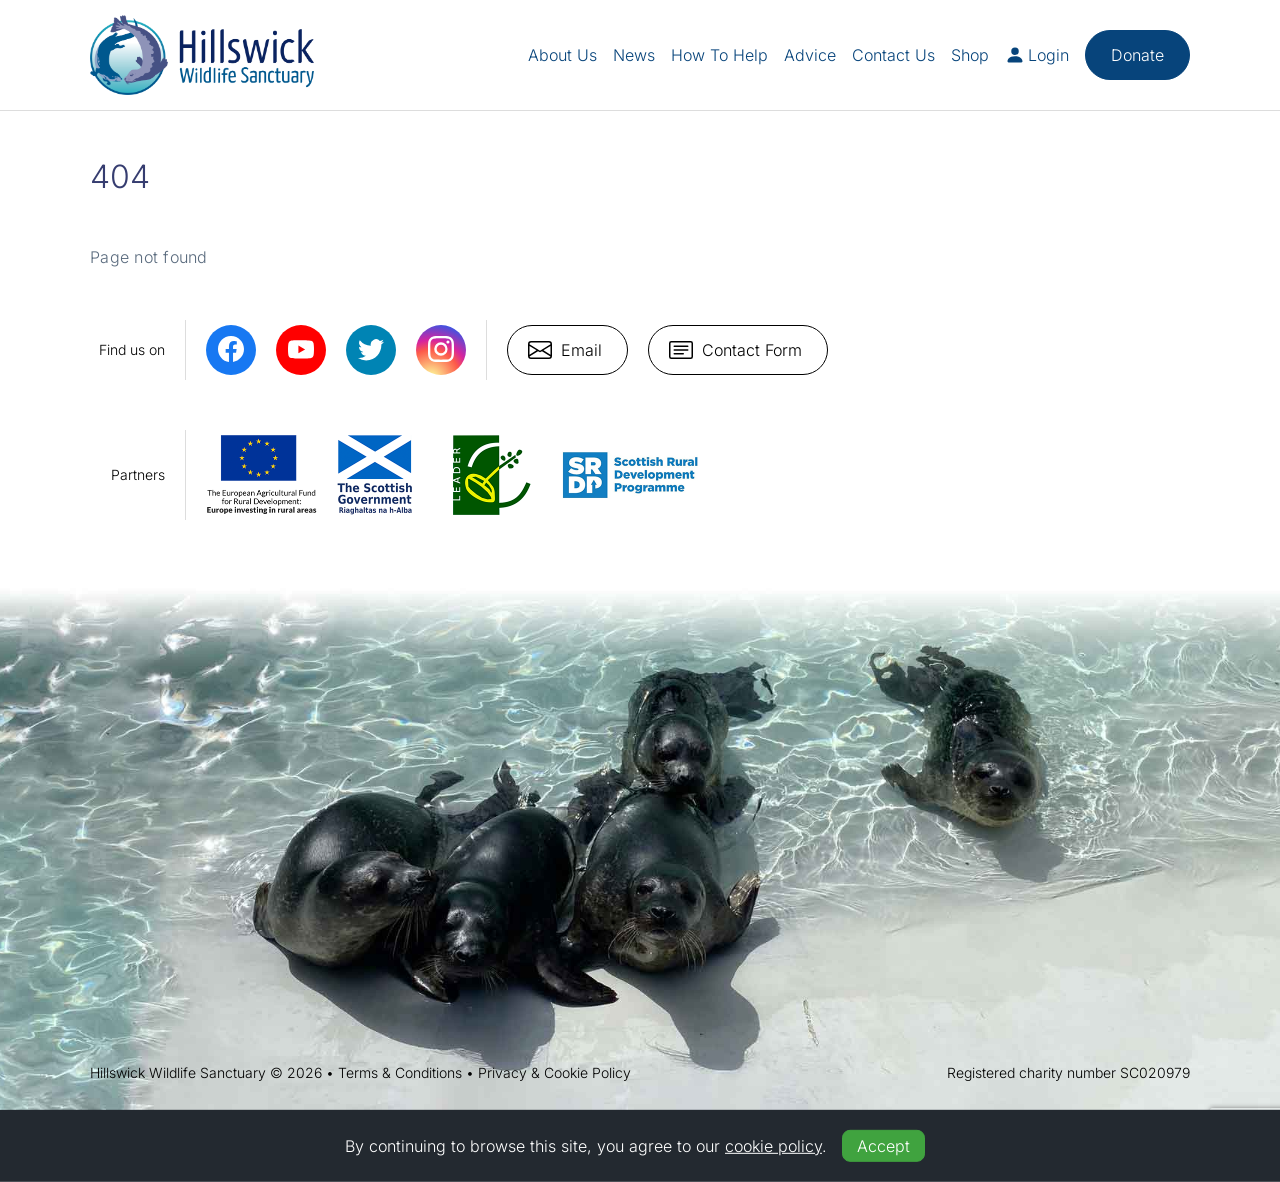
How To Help (719, 55)
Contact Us (893, 55)
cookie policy (773, 1146)
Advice (810, 55)
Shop (970, 55)
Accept (883, 1146)
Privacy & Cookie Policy (554, 1072)
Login (1037, 55)
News (634, 55)
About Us (562, 55)
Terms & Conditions (400, 1072)
